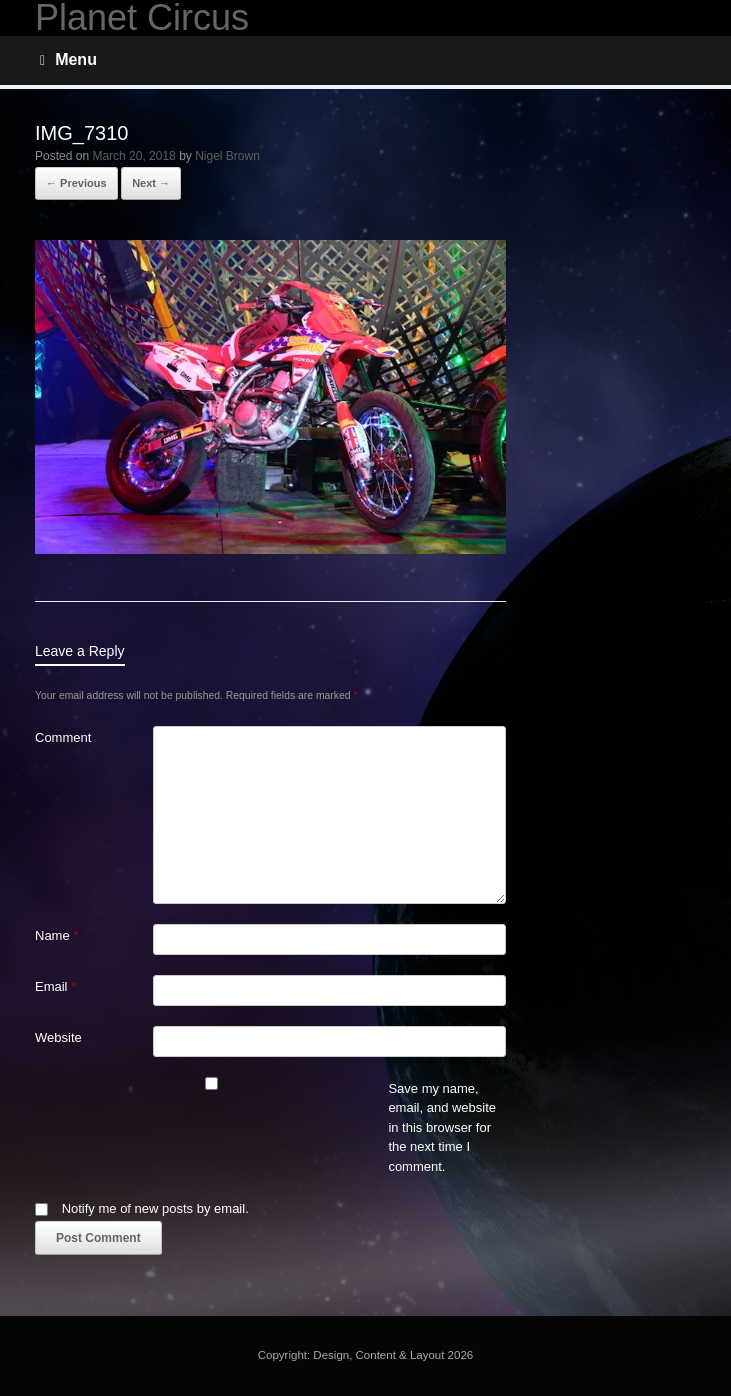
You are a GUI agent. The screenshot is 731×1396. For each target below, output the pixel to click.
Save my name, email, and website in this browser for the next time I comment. (442, 1127)
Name (56, 935)
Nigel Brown (227, 156)
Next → (151, 183)
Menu (68, 60)
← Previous (76, 183)
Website (58, 1037)
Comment (63, 737)
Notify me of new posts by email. (155, 1208)
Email (55, 986)
